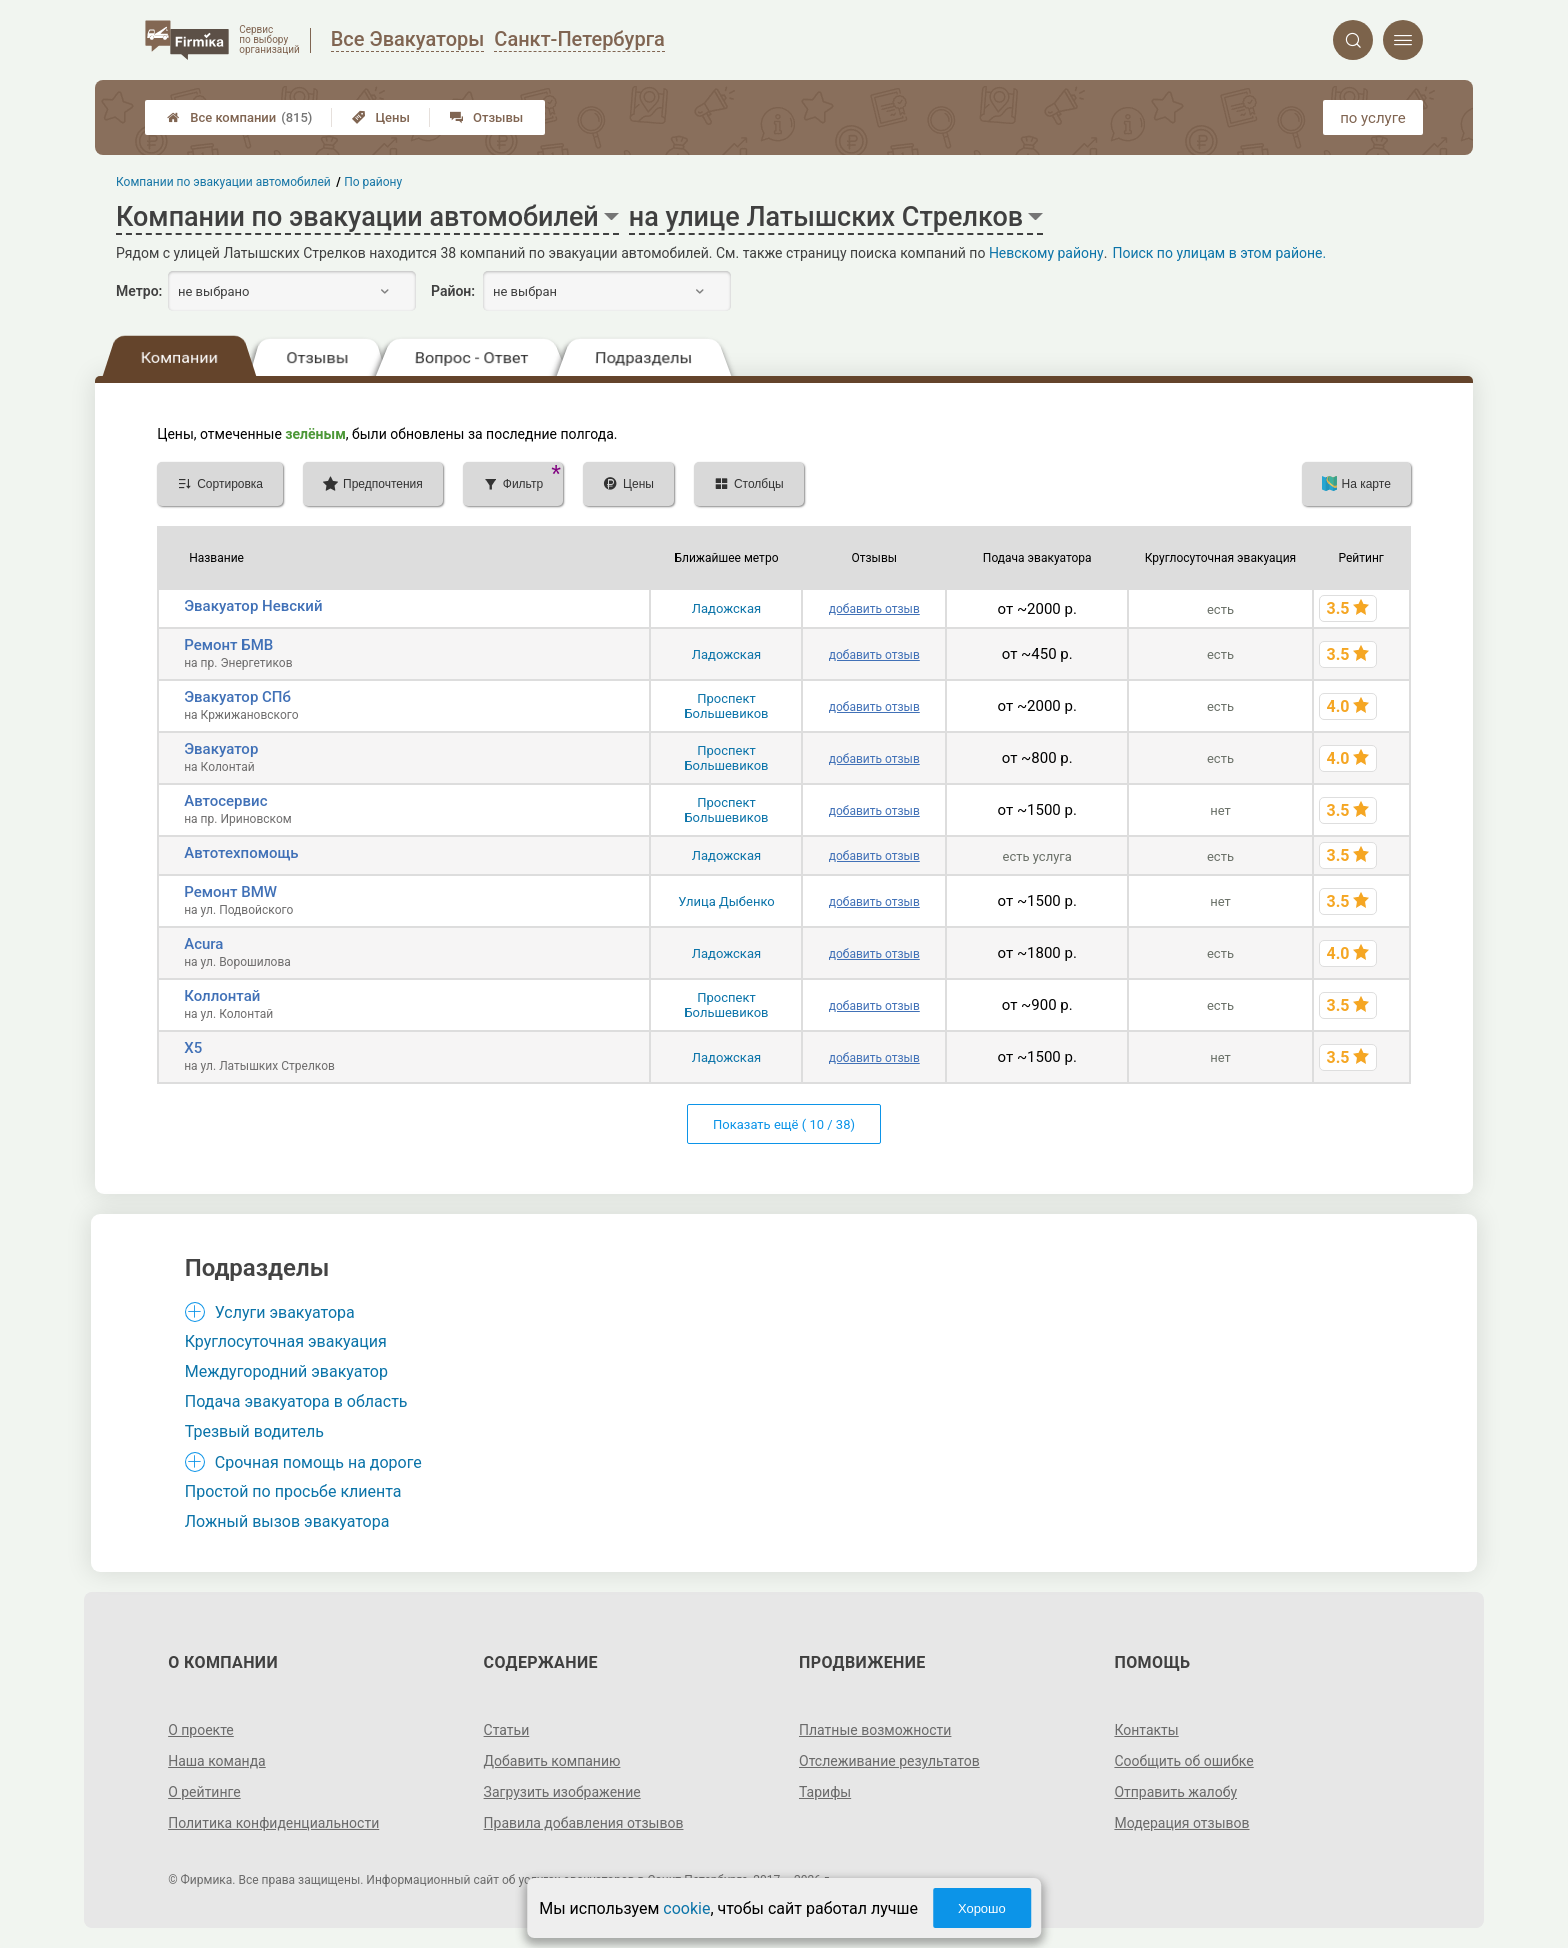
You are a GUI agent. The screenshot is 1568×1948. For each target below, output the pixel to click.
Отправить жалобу (1175, 1792)
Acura (203, 944)
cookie (686, 1908)
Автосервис (225, 801)
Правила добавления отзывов (584, 1823)
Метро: (139, 291)
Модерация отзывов (1181, 1823)
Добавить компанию (552, 1761)
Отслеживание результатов (889, 1761)
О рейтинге (204, 1792)
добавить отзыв (874, 609)
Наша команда (217, 1761)
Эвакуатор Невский (253, 606)
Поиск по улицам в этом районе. (1219, 253)
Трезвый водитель (254, 1431)
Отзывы (486, 117)
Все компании (239, 117)
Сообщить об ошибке (1183, 1761)
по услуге (1373, 118)
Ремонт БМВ (228, 645)
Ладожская (726, 608)
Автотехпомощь (241, 853)
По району (374, 182)
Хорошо (982, 1908)
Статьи (507, 1730)
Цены (381, 117)
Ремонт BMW (230, 892)
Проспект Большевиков (726, 706)
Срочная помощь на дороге (318, 1462)
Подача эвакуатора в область (296, 1401)
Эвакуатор (221, 749)
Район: (453, 291)
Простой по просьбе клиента (293, 1491)
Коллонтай (222, 996)
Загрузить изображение (562, 1792)
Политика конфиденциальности (273, 1823)
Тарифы (825, 1792)
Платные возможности (875, 1730)
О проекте (201, 1730)
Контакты (1146, 1730)
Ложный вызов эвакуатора (287, 1521)
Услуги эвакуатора (285, 1312)
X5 (193, 1048)
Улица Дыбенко (726, 901)
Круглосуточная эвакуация (286, 1341)
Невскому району (1046, 253)
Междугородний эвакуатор (286, 1371)
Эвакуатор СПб (237, 697)
